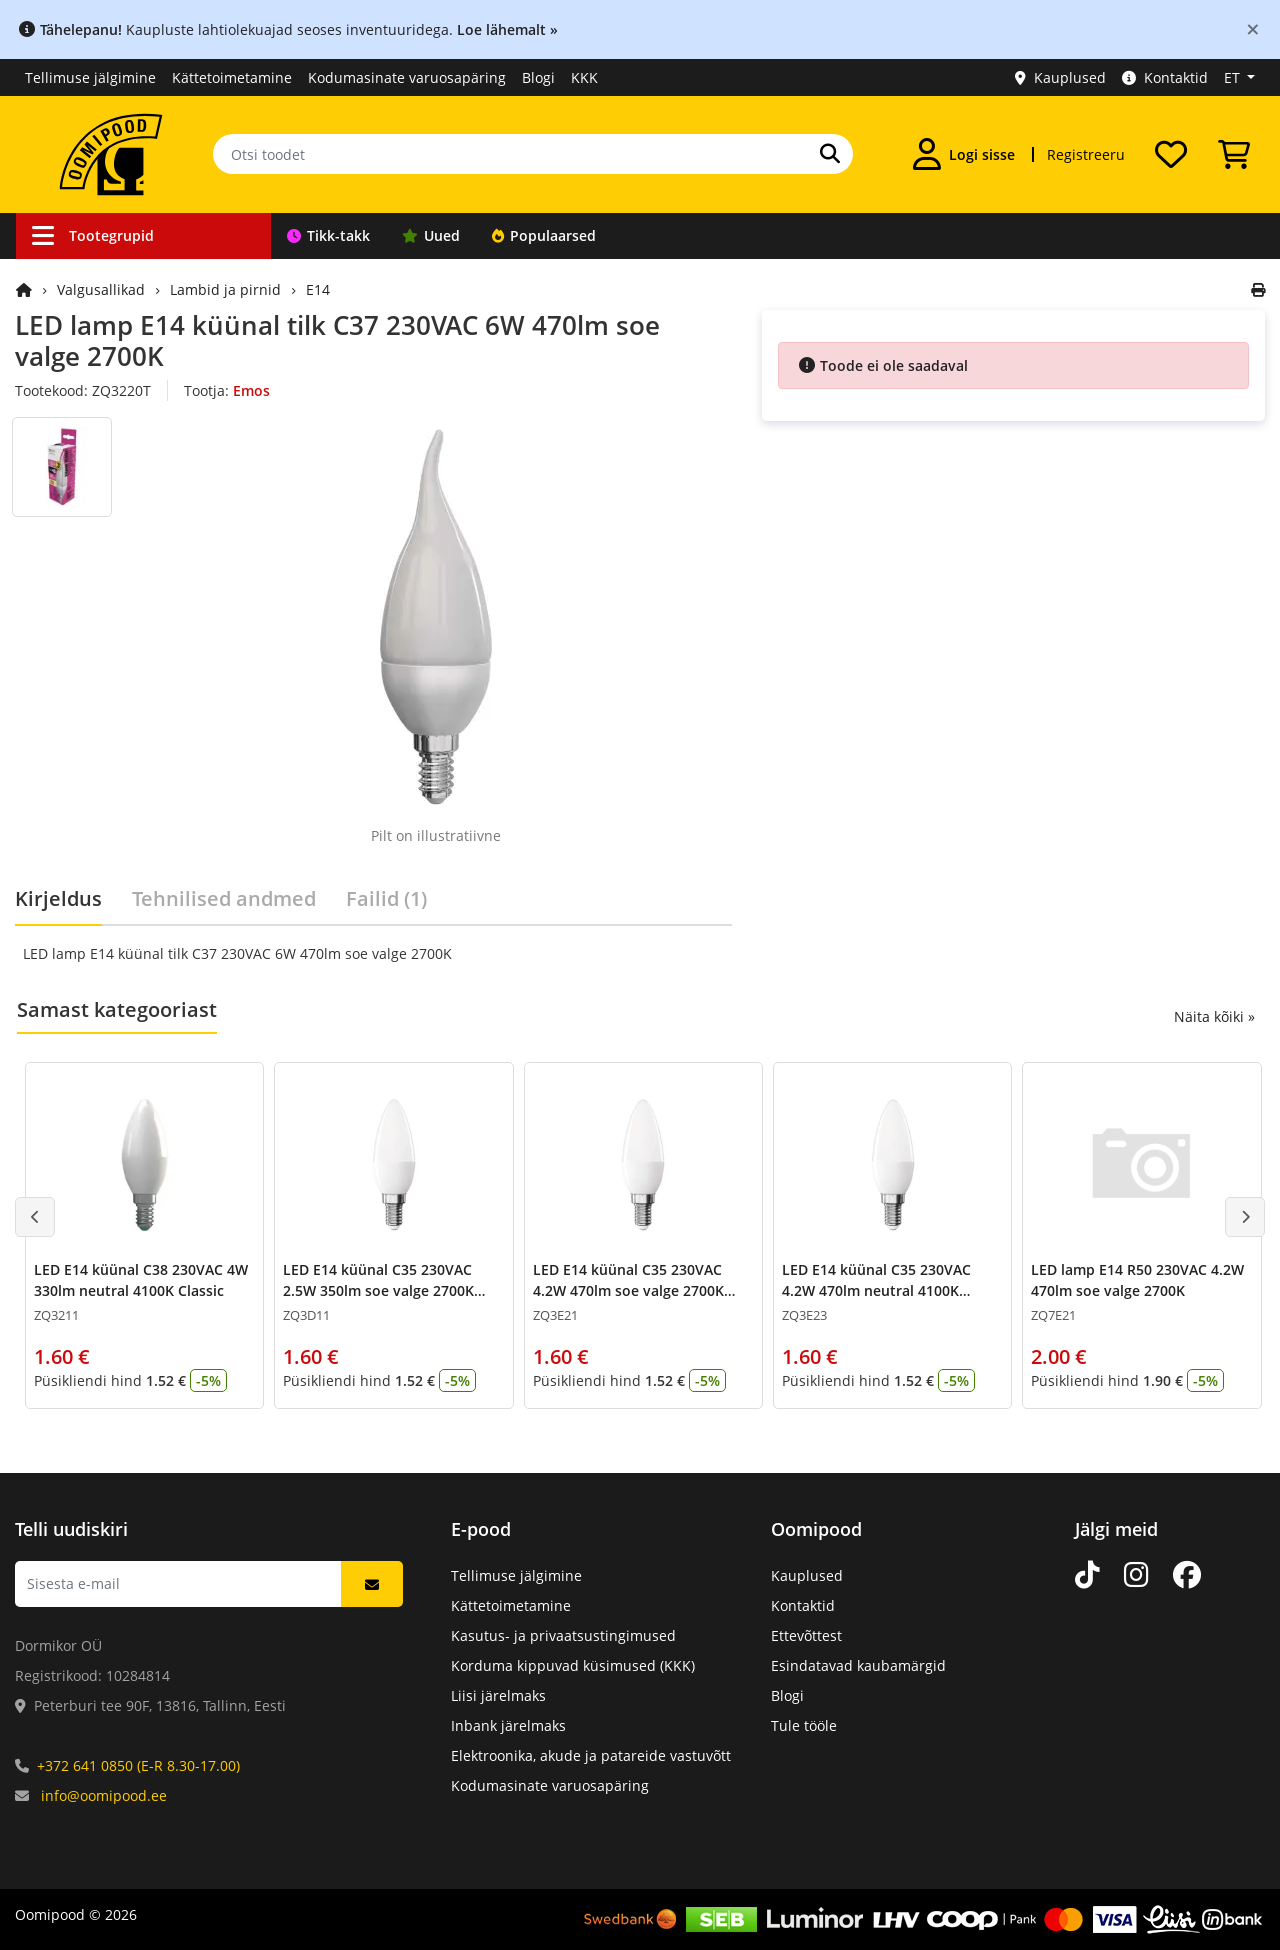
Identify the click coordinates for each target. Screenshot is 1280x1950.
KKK (584, 77)
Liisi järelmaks (498, 1695)
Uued (431, 235)
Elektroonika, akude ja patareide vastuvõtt (591, 1755)
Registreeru (1086, 154)
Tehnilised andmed (224, 898)
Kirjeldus (58, 898)
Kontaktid (1165, 77)
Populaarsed (544, 235)
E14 (318, 289)
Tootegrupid (93, 235)
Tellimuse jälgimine (90, 77)
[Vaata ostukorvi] (1234, 154)
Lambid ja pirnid (225, 289)
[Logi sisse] (964, 154)
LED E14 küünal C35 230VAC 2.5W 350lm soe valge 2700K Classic (378, 1290)
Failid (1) (386, 898)
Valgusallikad (101, 289)
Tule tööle (804, 1725)
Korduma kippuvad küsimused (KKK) (573, 1665)
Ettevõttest (806, 1635)
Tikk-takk (328, 235)
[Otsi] (830, 154)
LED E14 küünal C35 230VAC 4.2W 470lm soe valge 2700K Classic (628, 1290)
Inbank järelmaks (508, 1725)
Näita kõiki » (1214, 1016)
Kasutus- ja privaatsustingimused (563, 1635)
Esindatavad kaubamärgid (858, 1665)
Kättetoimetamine (232, 77)
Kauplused (1060, 77)
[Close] (1253, 28)
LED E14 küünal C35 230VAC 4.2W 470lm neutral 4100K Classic (876, 1290)
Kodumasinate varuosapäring (407, 77)
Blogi (538, 77)
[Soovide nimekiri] (1171, 154)
